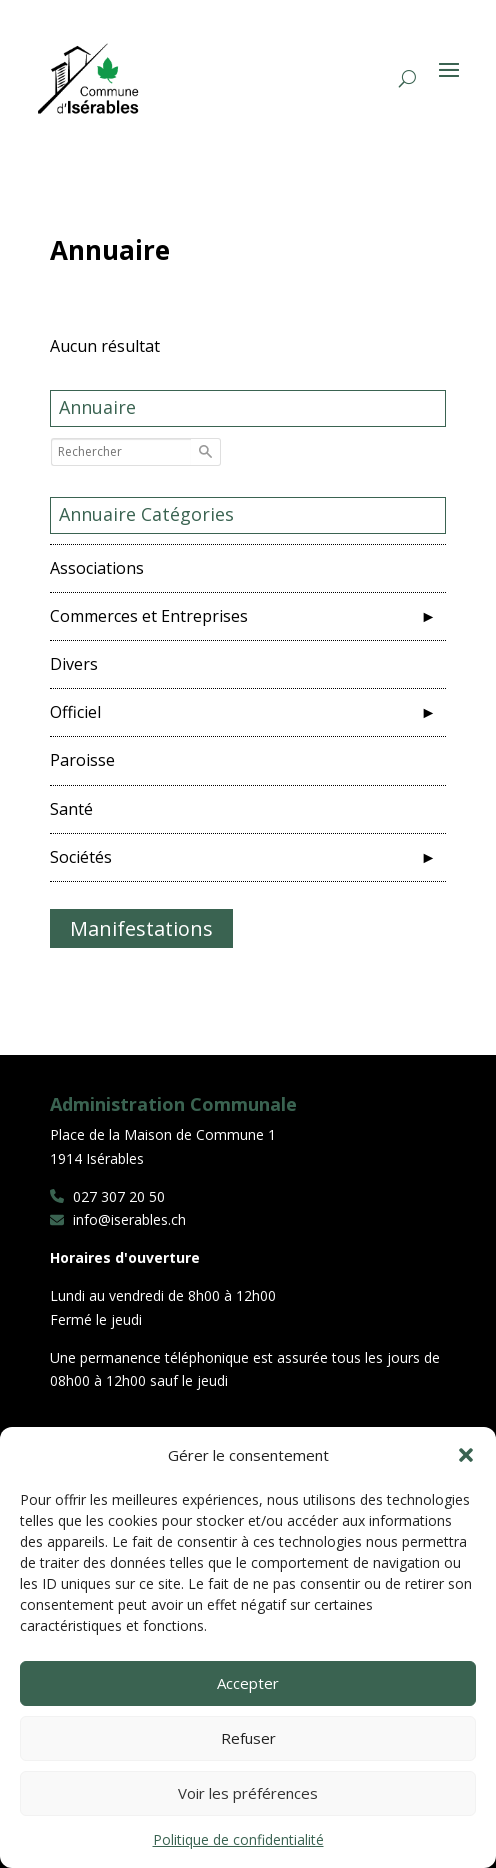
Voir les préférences (248, 1793)
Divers (82, 664)
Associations (105, 568)
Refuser (248, 1738)
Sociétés (89, 857)
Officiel (83, 712)
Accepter (248, 1683)
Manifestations (141, 928)
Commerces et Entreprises (157, 616)
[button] (466, 1455)
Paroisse (90, 760)
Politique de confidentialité (238, 1839)
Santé (79, 809)
